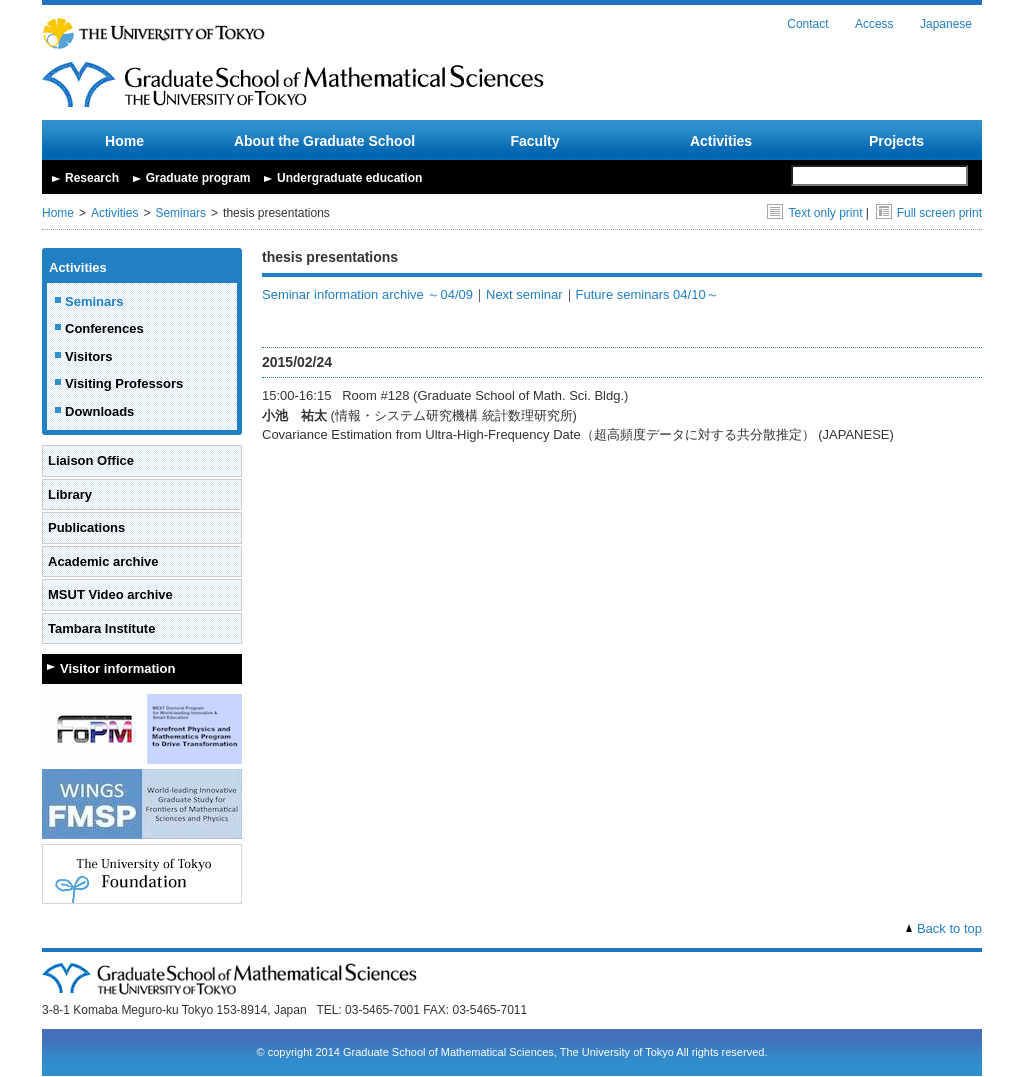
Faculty (534, 141)
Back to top (949, 928)
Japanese (946, 24)
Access (874, 24)
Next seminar (524, 294)
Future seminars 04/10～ (647, 294)
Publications (86, 527)
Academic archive (103, 561)
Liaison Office (91, 460)
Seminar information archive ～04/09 (367, 294)
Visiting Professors (124, 383)
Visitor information (117, 668)
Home (124, 141)
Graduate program (198, 178)
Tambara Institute (101, 628)
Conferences (104, 328)
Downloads (99, 411)
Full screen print (929, 213)
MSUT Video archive (110, 594)
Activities (721, 141)
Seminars (180, 213)
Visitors (88, 356)
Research (92, 178)
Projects (896, 141)
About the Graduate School (324, 141)
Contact (807, 24)
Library (70, 494)
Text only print (814, 213)
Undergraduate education (349, 178)
